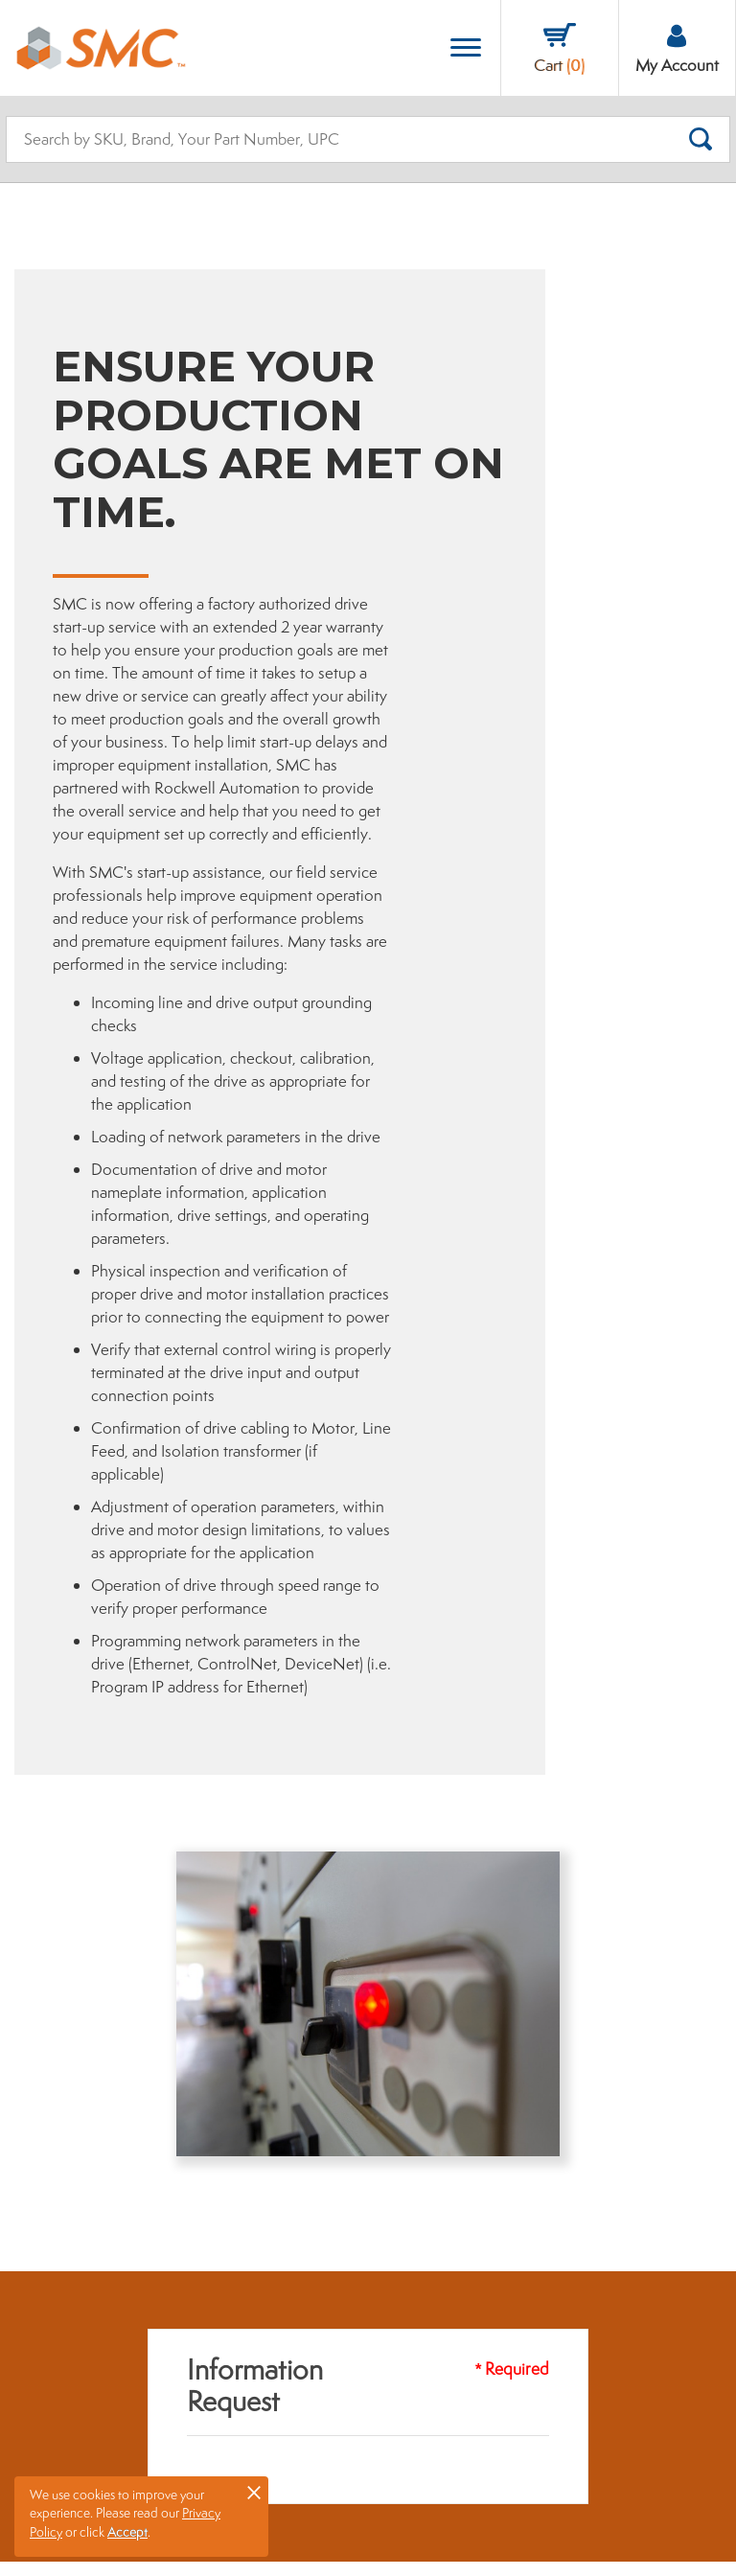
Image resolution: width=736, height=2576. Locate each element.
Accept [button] (127, 2532)
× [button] (254, 2491)
